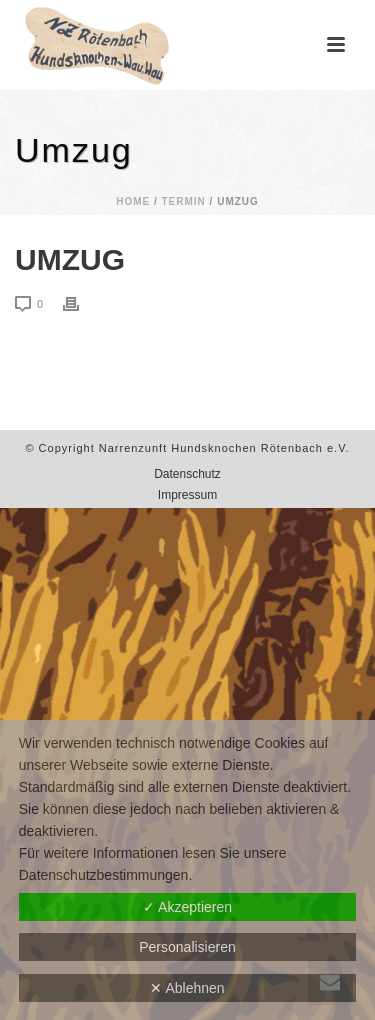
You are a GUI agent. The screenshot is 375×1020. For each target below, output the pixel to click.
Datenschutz (187, 474)
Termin (184, 201)
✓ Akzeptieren (187, 907)
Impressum (187, 495)
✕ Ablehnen (187, 988)
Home (133, 201)
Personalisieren (187, 947)
